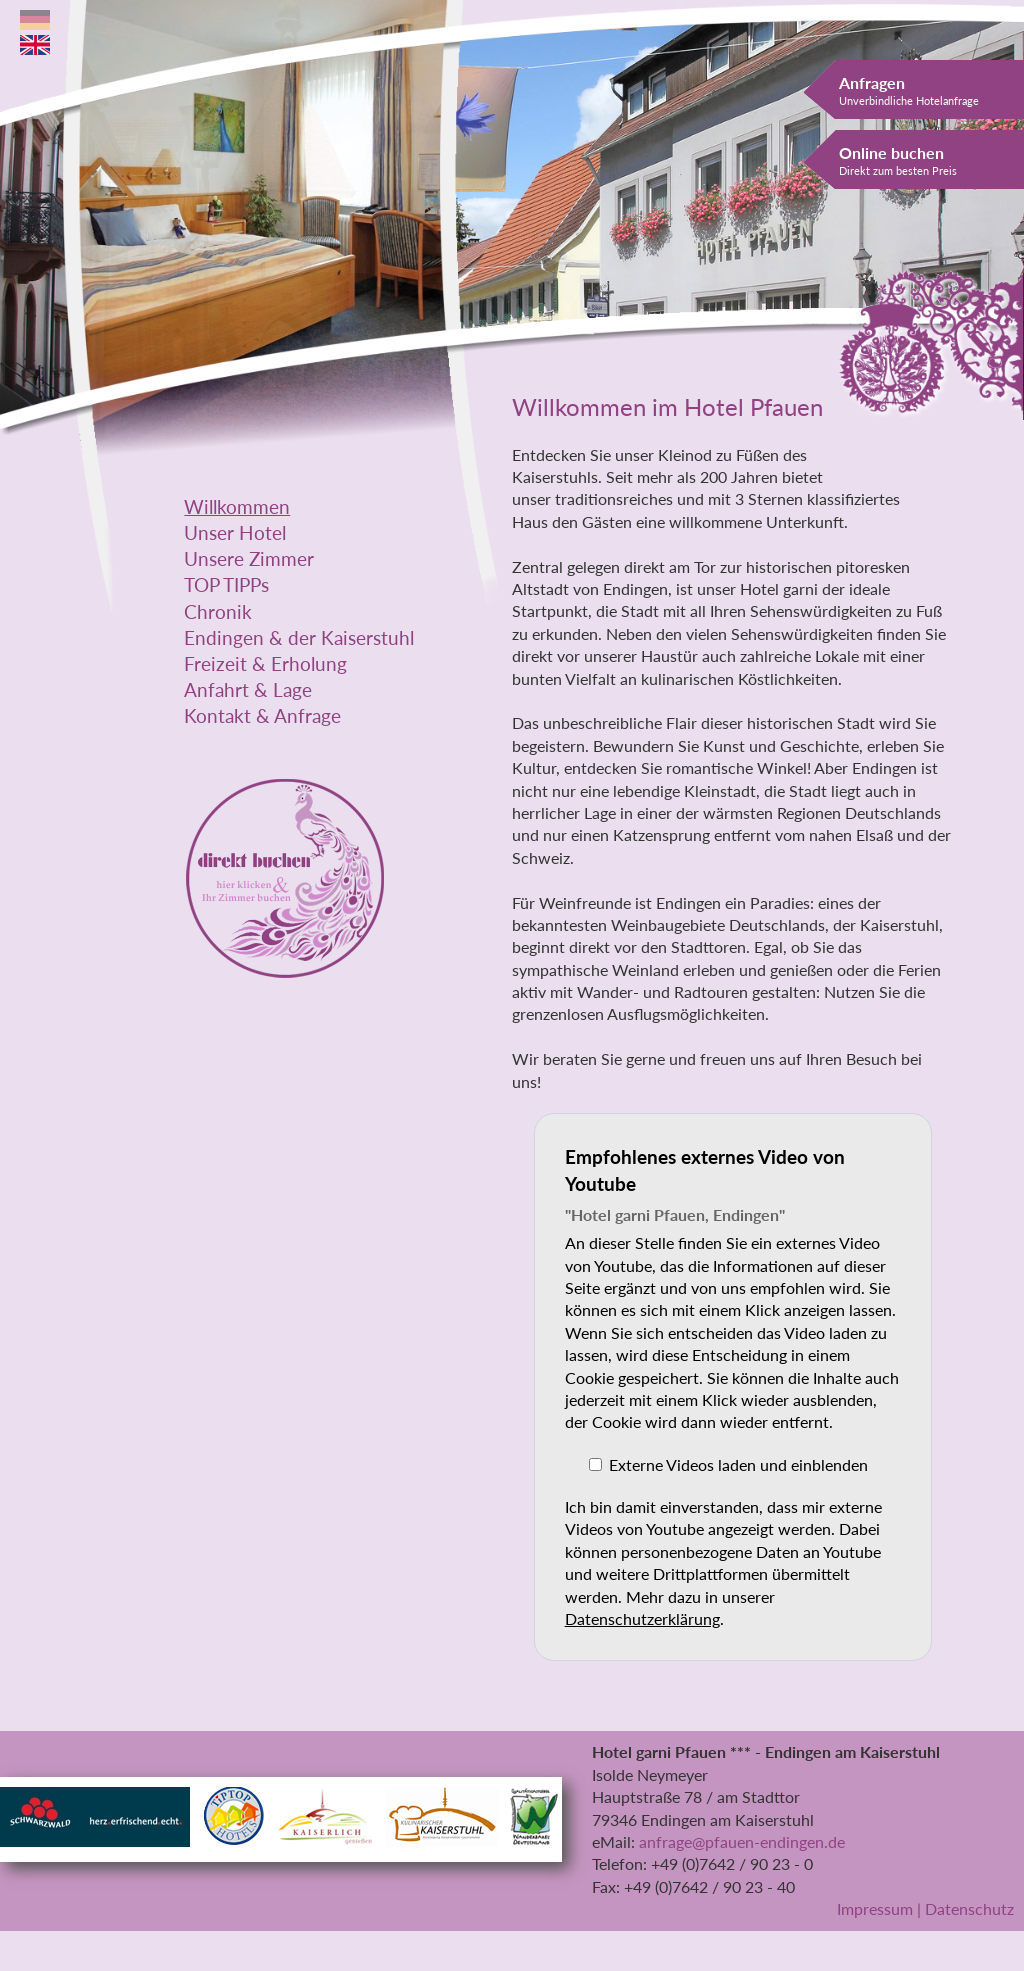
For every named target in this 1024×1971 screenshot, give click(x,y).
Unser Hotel (235, 533)
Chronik (218, 612)
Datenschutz (969, 1908)
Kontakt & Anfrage (262, 716)
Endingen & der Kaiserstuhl (299, 638)
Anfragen (909, 90)
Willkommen (237, 507)
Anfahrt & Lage (248, 690)
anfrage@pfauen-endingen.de (742, 1841)
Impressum (875, 1908)
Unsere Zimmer (249, 559)
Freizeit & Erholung (265, 664)
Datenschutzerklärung (642, 1618)
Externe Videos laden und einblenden (738, 1464)
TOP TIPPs (226, 585)
